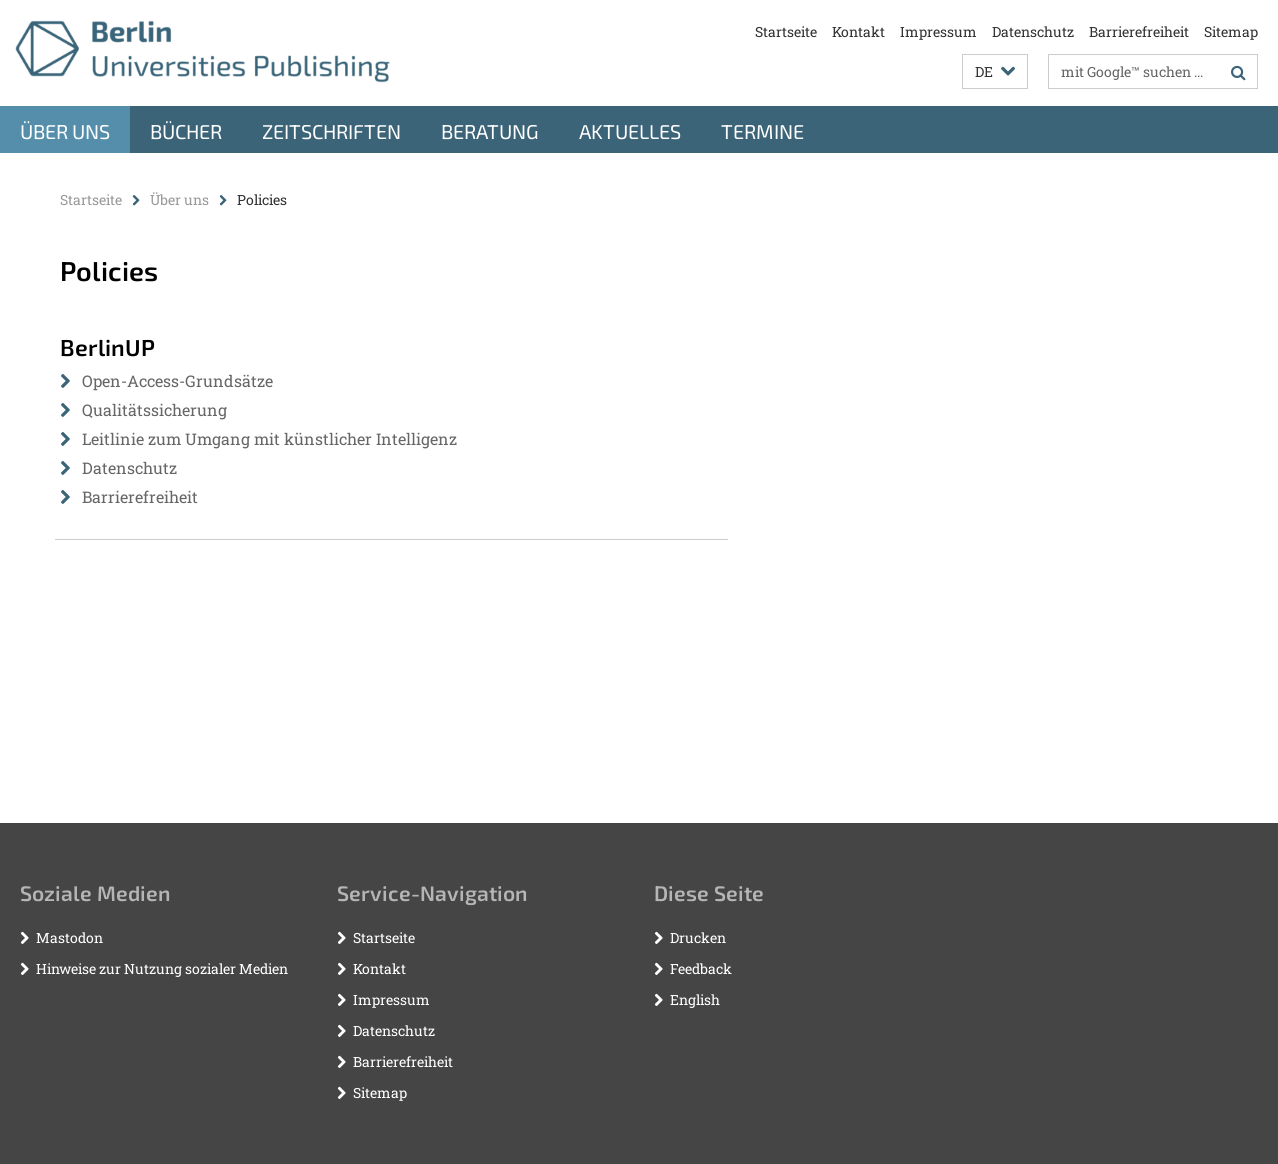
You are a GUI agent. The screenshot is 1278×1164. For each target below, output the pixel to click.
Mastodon (69, 937)
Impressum (938, 31)
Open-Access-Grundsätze (177, 380)
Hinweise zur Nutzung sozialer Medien (162, 968)
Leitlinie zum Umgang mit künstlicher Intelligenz (269, 438)
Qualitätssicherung (154, 409)
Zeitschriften (331, 131)
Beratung (490, 131)
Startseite (786, 31)
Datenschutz (1033, 31)
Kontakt (858, 31)
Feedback (701, 968)
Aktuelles (630, 131)
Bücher (186, 131)
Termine (762, 131)
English (695, 999)
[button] (995, 71)
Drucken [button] (698, 937)
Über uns (65, 131)
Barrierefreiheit (1139, 31)
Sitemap (1231, 31)
